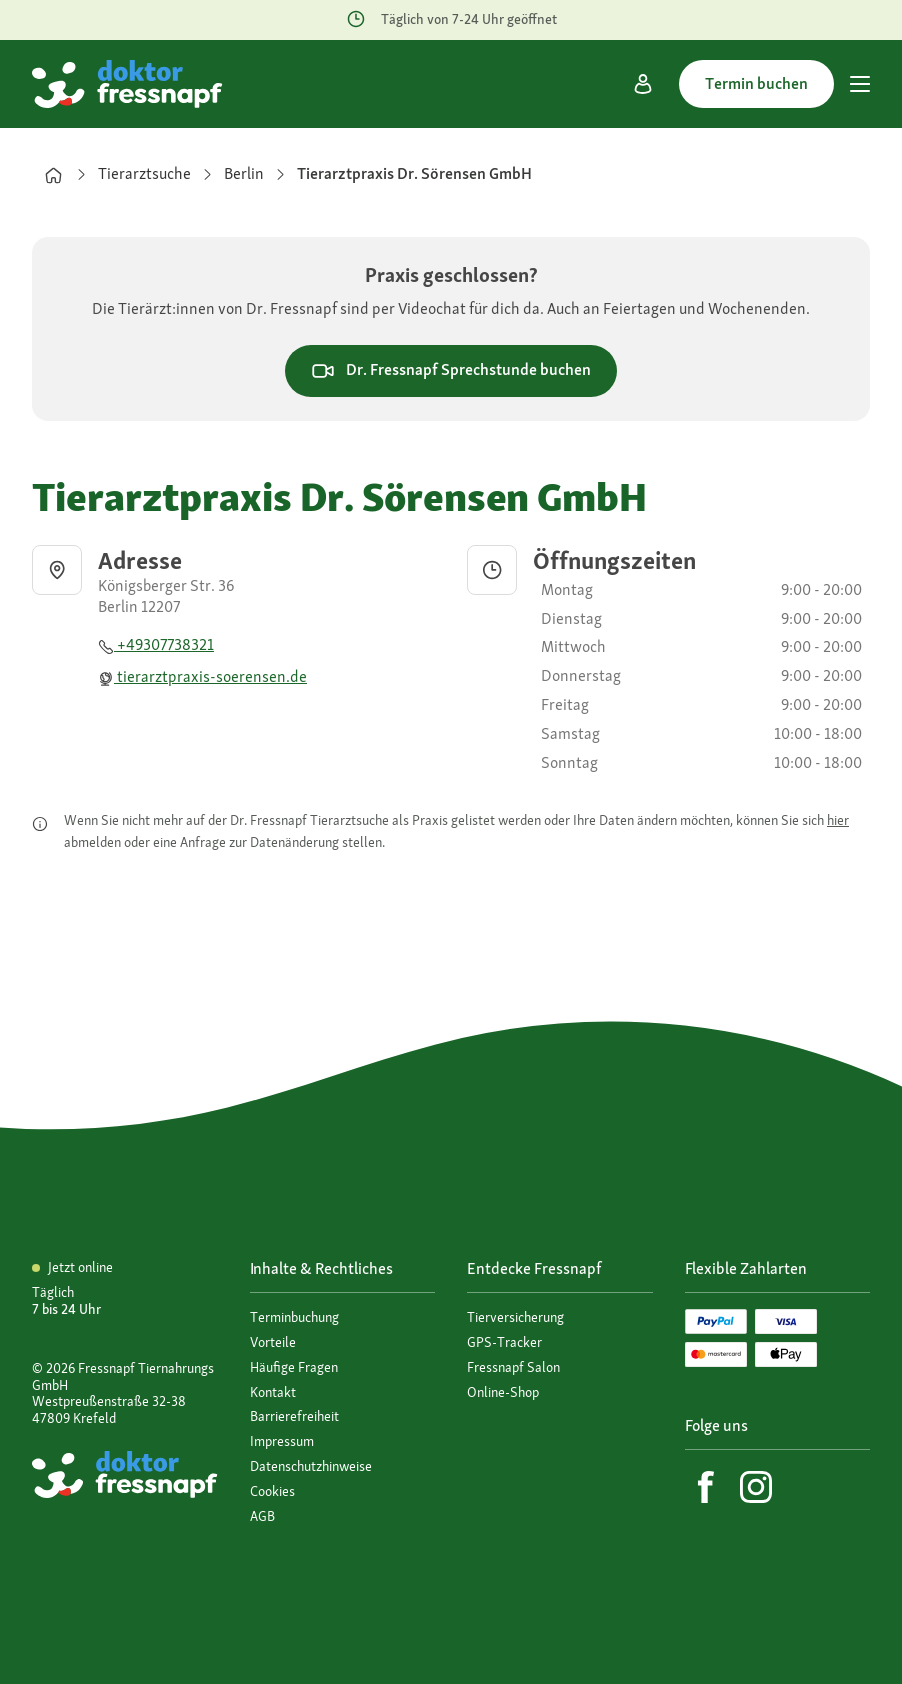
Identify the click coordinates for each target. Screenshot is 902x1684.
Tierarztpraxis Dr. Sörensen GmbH (414, 173)
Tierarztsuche (144, 173)
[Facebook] (706, 1487)
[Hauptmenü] (860, 84)
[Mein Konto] (643, 84)
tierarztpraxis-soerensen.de (202, 676)
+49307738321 (156, 644)
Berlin (244, 173)
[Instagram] (756, 1487)
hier (838, 820)
